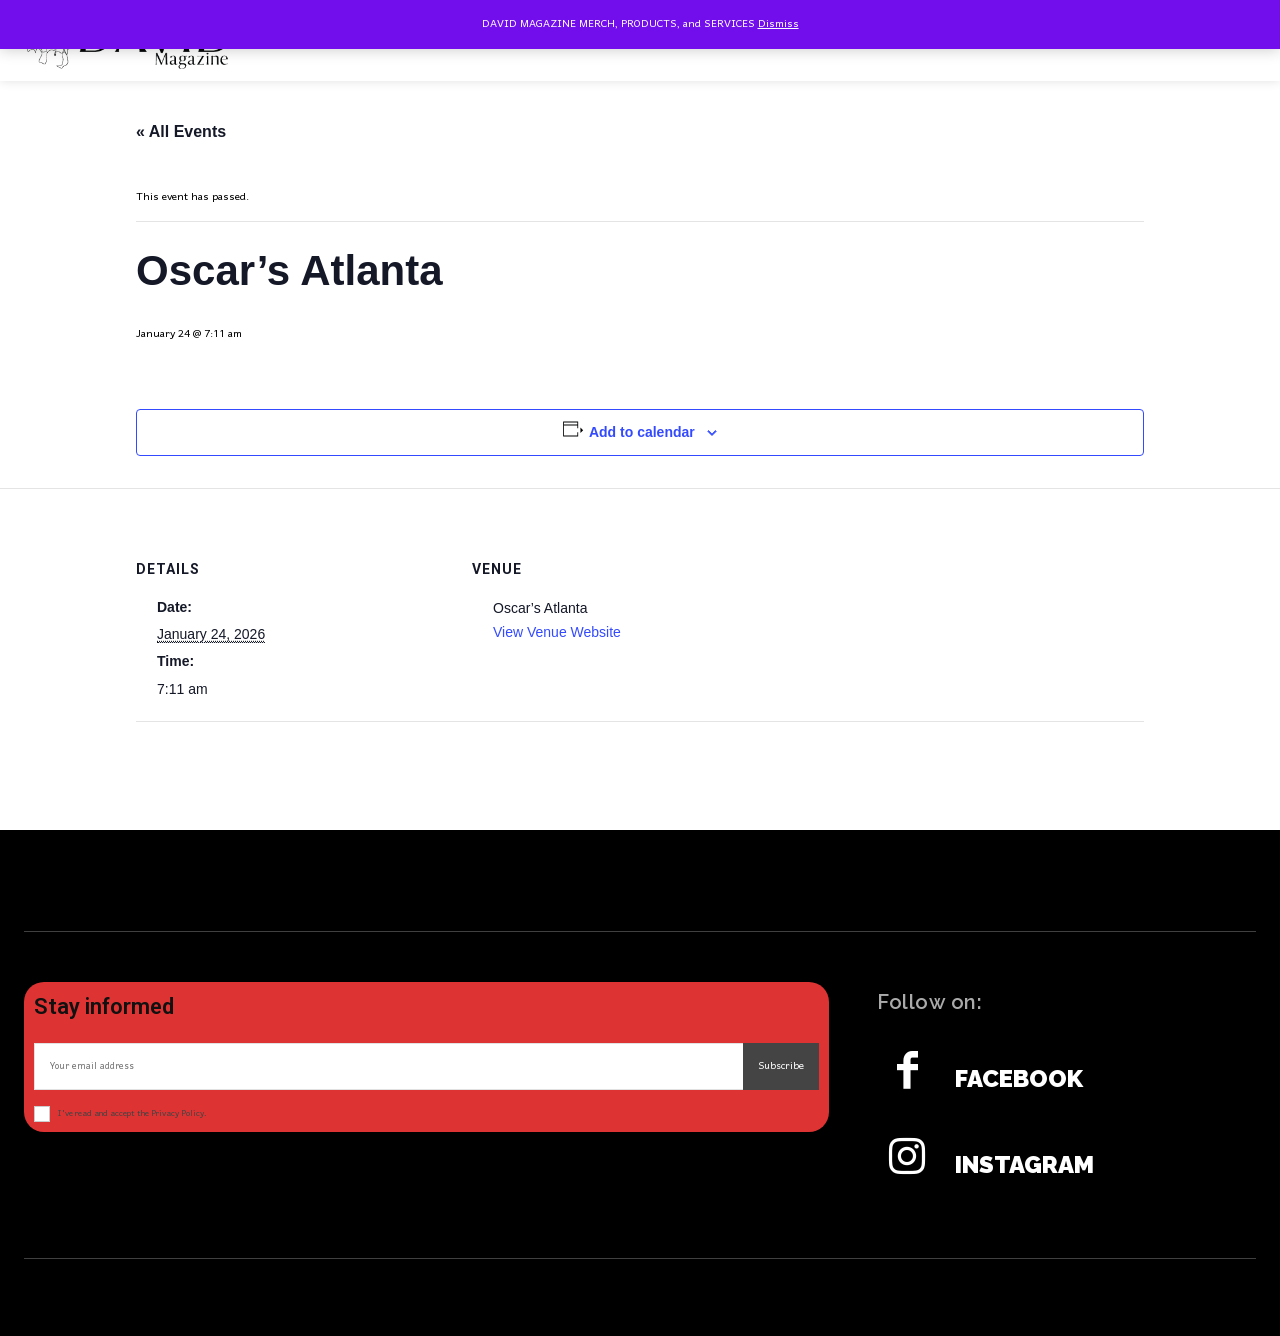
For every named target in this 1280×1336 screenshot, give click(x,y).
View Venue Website (557, 632)
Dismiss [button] (778, 24)
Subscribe (781, 1066)
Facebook (1019, 1079)
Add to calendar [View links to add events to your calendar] (642, 432)
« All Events (181, 131)
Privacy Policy (177, 1113)
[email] (388, 1066)
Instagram (1024, 1165)
